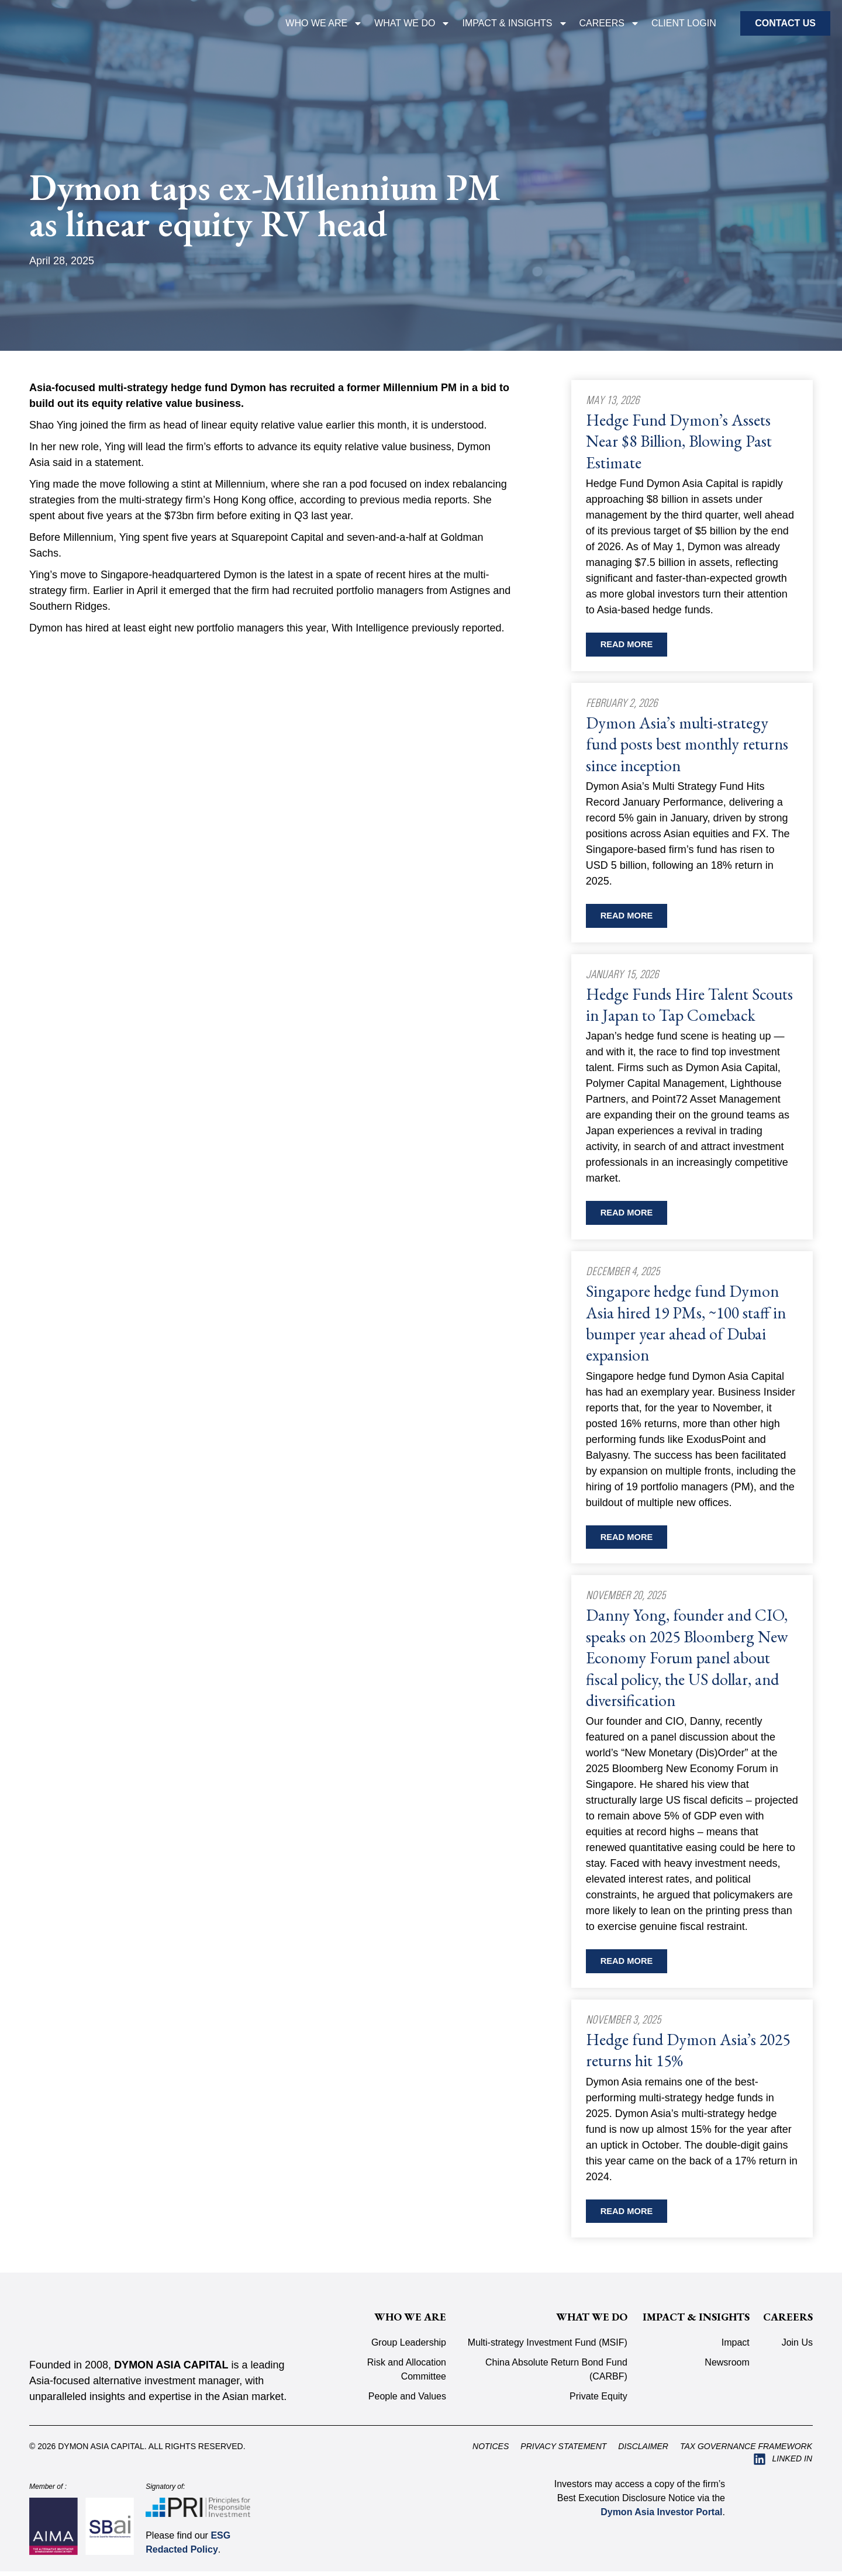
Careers (609, 23)
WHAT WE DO (412, 23)
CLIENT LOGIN (683, 23)
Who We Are (324, 23)
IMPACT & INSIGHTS (514, 23)
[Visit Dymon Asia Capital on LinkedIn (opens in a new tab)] (782, 2463)
